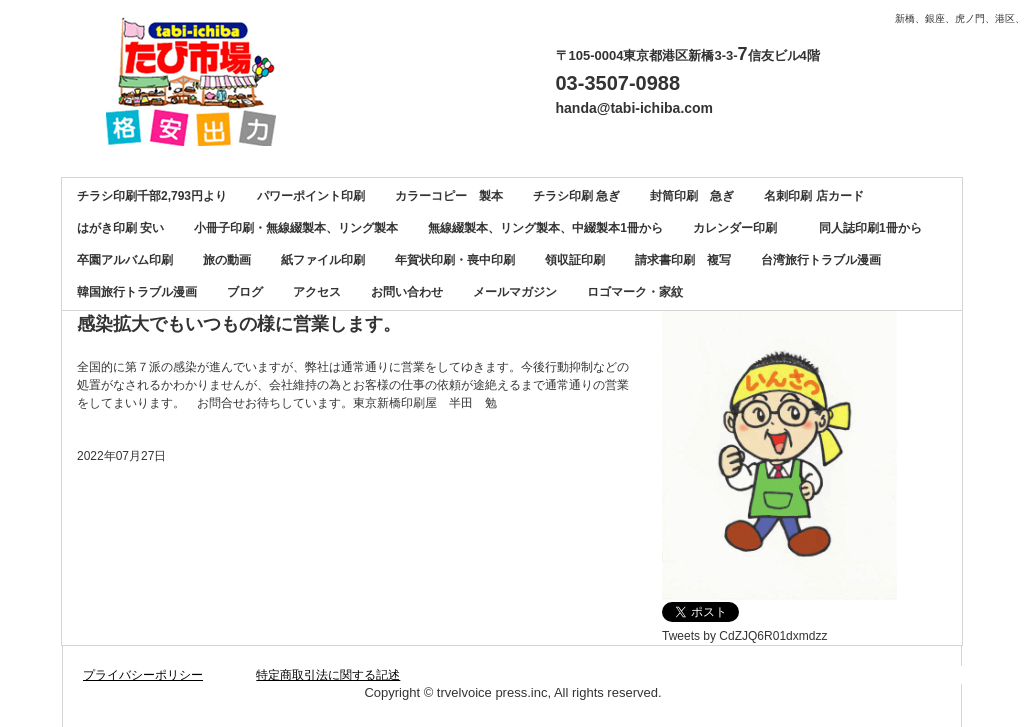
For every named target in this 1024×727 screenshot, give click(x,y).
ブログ (245, 292)
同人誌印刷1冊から (870, 228)
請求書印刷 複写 (683, 260)
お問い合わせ (407, 292)
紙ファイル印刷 (323, 260)
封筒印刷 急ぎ (692, 196)
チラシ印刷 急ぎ (576, 196)
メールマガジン (515, 292)
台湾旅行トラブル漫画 (821, 260)
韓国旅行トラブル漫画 (137, 292)
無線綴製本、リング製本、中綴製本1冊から (545, 228)
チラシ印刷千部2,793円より (152, 196)
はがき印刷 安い (120, 228)
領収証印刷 (575, 260)
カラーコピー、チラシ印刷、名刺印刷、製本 (198, 81)
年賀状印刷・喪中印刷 (455, 260)
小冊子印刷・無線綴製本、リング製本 (296, 228)
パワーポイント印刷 (311, 196)
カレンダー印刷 (741, 228)
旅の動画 (227, 260)
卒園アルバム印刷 (125, 260)
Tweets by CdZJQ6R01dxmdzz (744, 636)
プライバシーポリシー (143, 675)
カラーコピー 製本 (449, 196)
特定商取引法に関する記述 (328, 675)
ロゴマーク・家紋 (635, 292)
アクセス (317, 292)
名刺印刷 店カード (813, 196)
